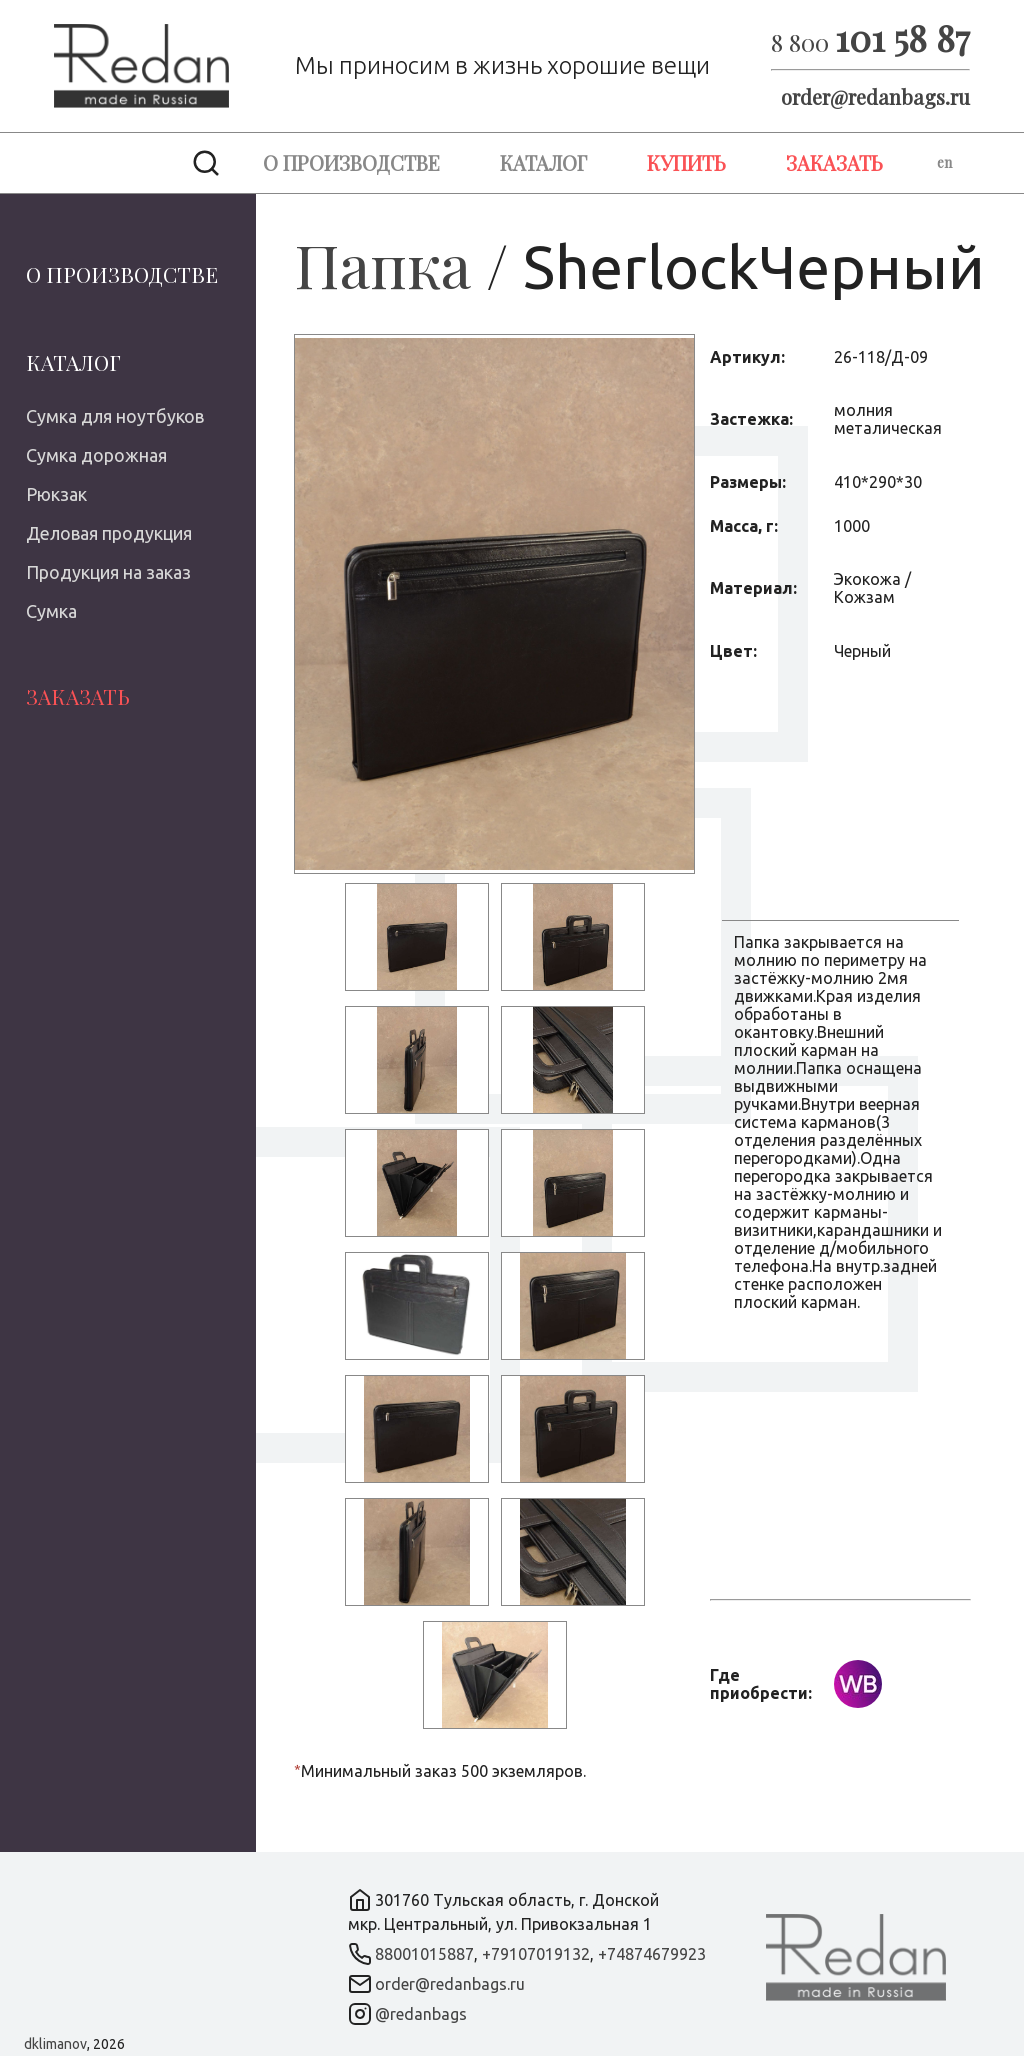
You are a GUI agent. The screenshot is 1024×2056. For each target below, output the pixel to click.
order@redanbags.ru (875, 96)
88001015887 (424, 1954)
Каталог (543, 162)
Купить (686, 162)
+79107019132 (536, 1954)
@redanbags (421, 2014)
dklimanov (55, 2044)
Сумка (51, 611)
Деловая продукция (109, 533)
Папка (382, 264)
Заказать (834, 162)
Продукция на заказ (108, 572)
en (944, 162)
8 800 (870, 42)
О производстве (351, 162)
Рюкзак (56, 494)
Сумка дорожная (96, 455)
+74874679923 (652, 1954)
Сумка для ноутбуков (115, 416)
